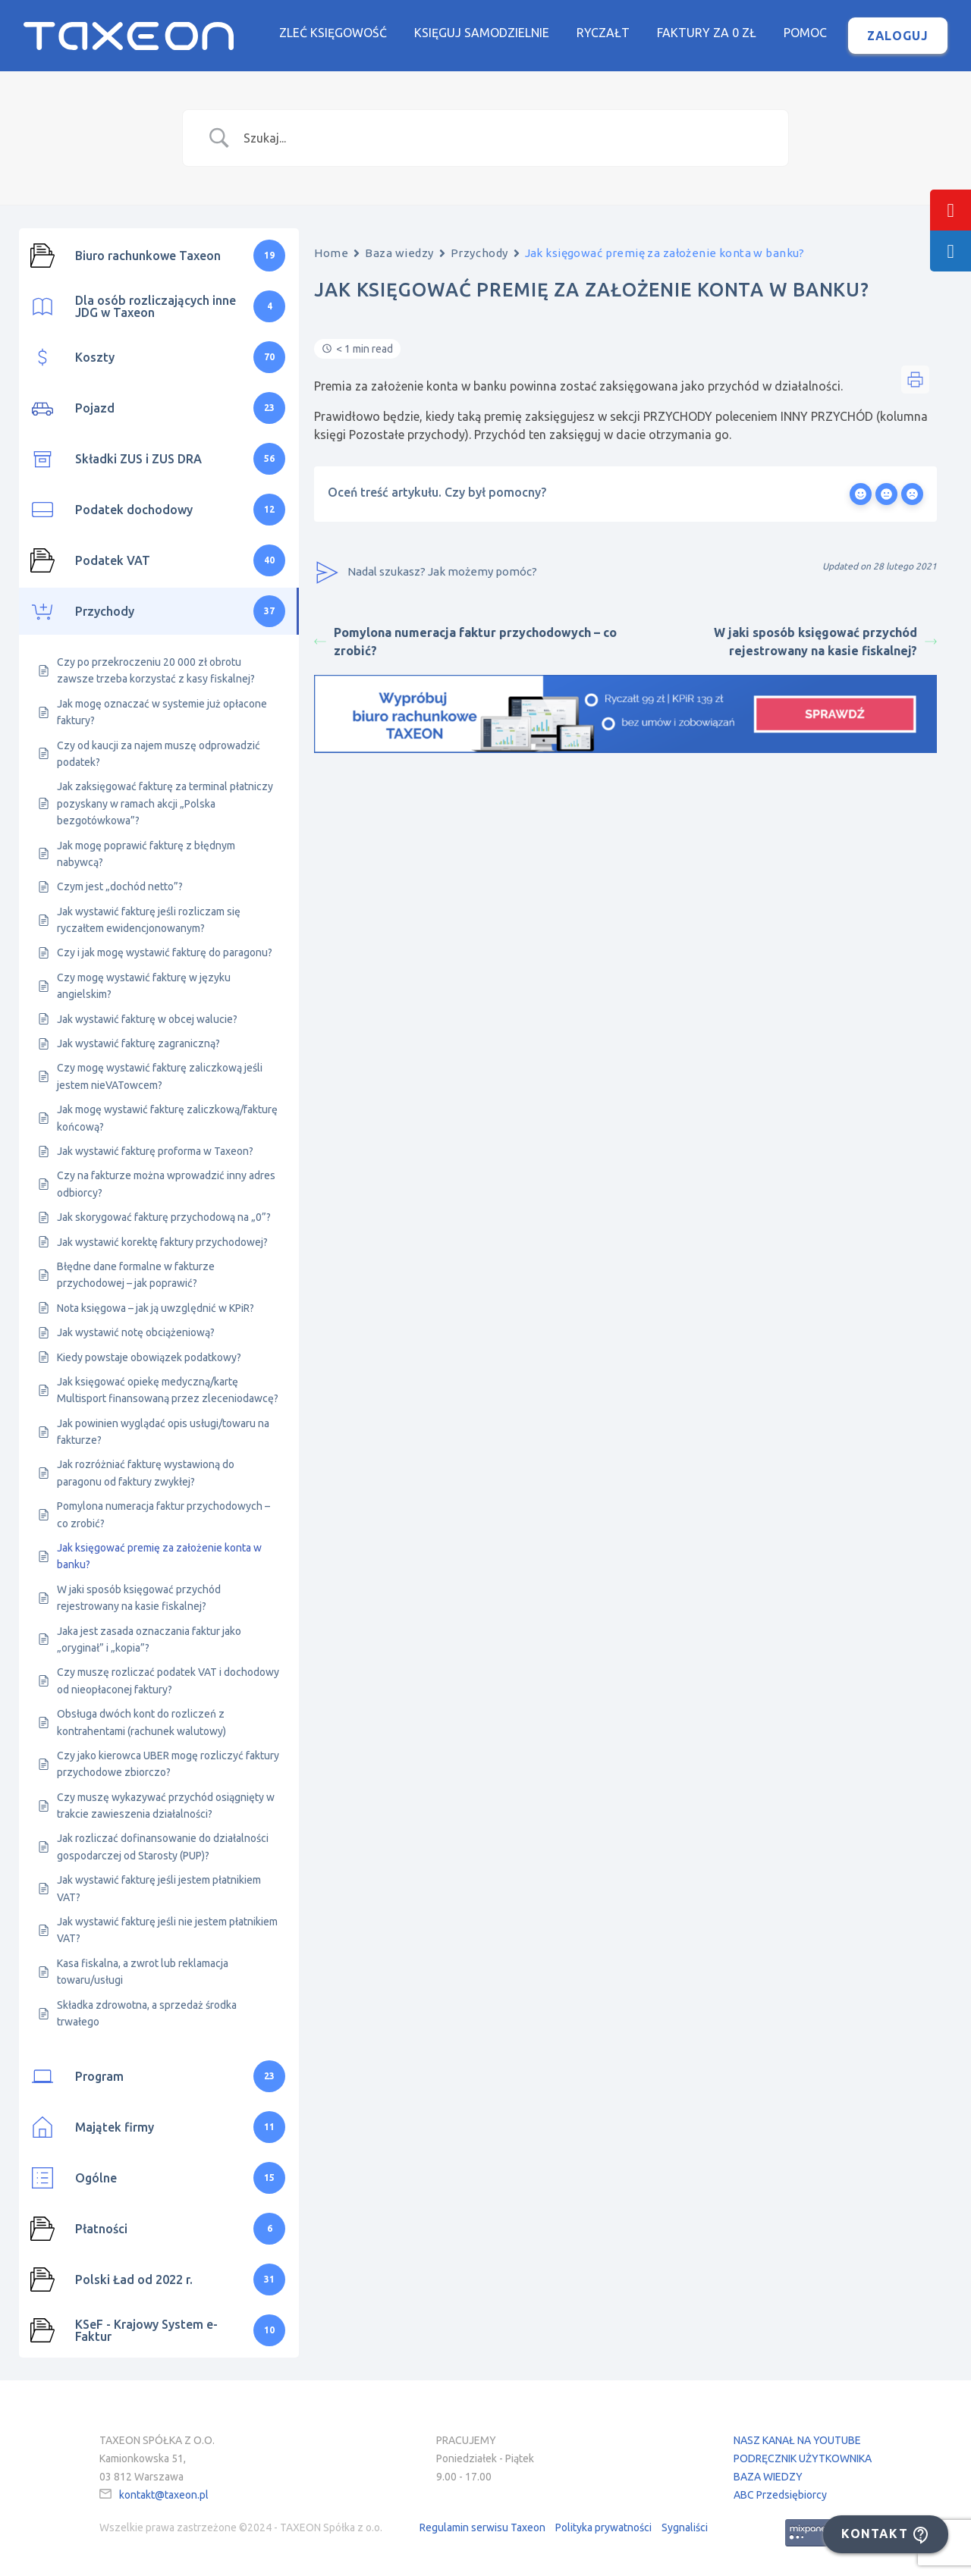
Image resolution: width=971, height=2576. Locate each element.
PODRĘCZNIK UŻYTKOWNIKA (803, 2458)
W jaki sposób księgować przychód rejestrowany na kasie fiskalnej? (825, 641)
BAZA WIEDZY (768, 2477)
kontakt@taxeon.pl (164, 2495)
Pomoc (805, 32)
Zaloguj (898, 35)
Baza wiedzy (399, 252)
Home (331, 252)
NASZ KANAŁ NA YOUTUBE (797, 2440)
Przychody (479, 252)
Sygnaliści (684, 2527)
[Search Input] (504, 138)
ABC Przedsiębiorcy (780, 2495)
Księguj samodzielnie (481, 32)
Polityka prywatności (603, 2527)
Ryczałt (603, 32)
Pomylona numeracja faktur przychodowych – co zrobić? (465, 641)
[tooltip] (950, 210)
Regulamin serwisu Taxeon (482, 2527)
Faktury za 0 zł (706, 32)
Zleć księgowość (333, 32)
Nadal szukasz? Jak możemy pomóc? (425, 572)
